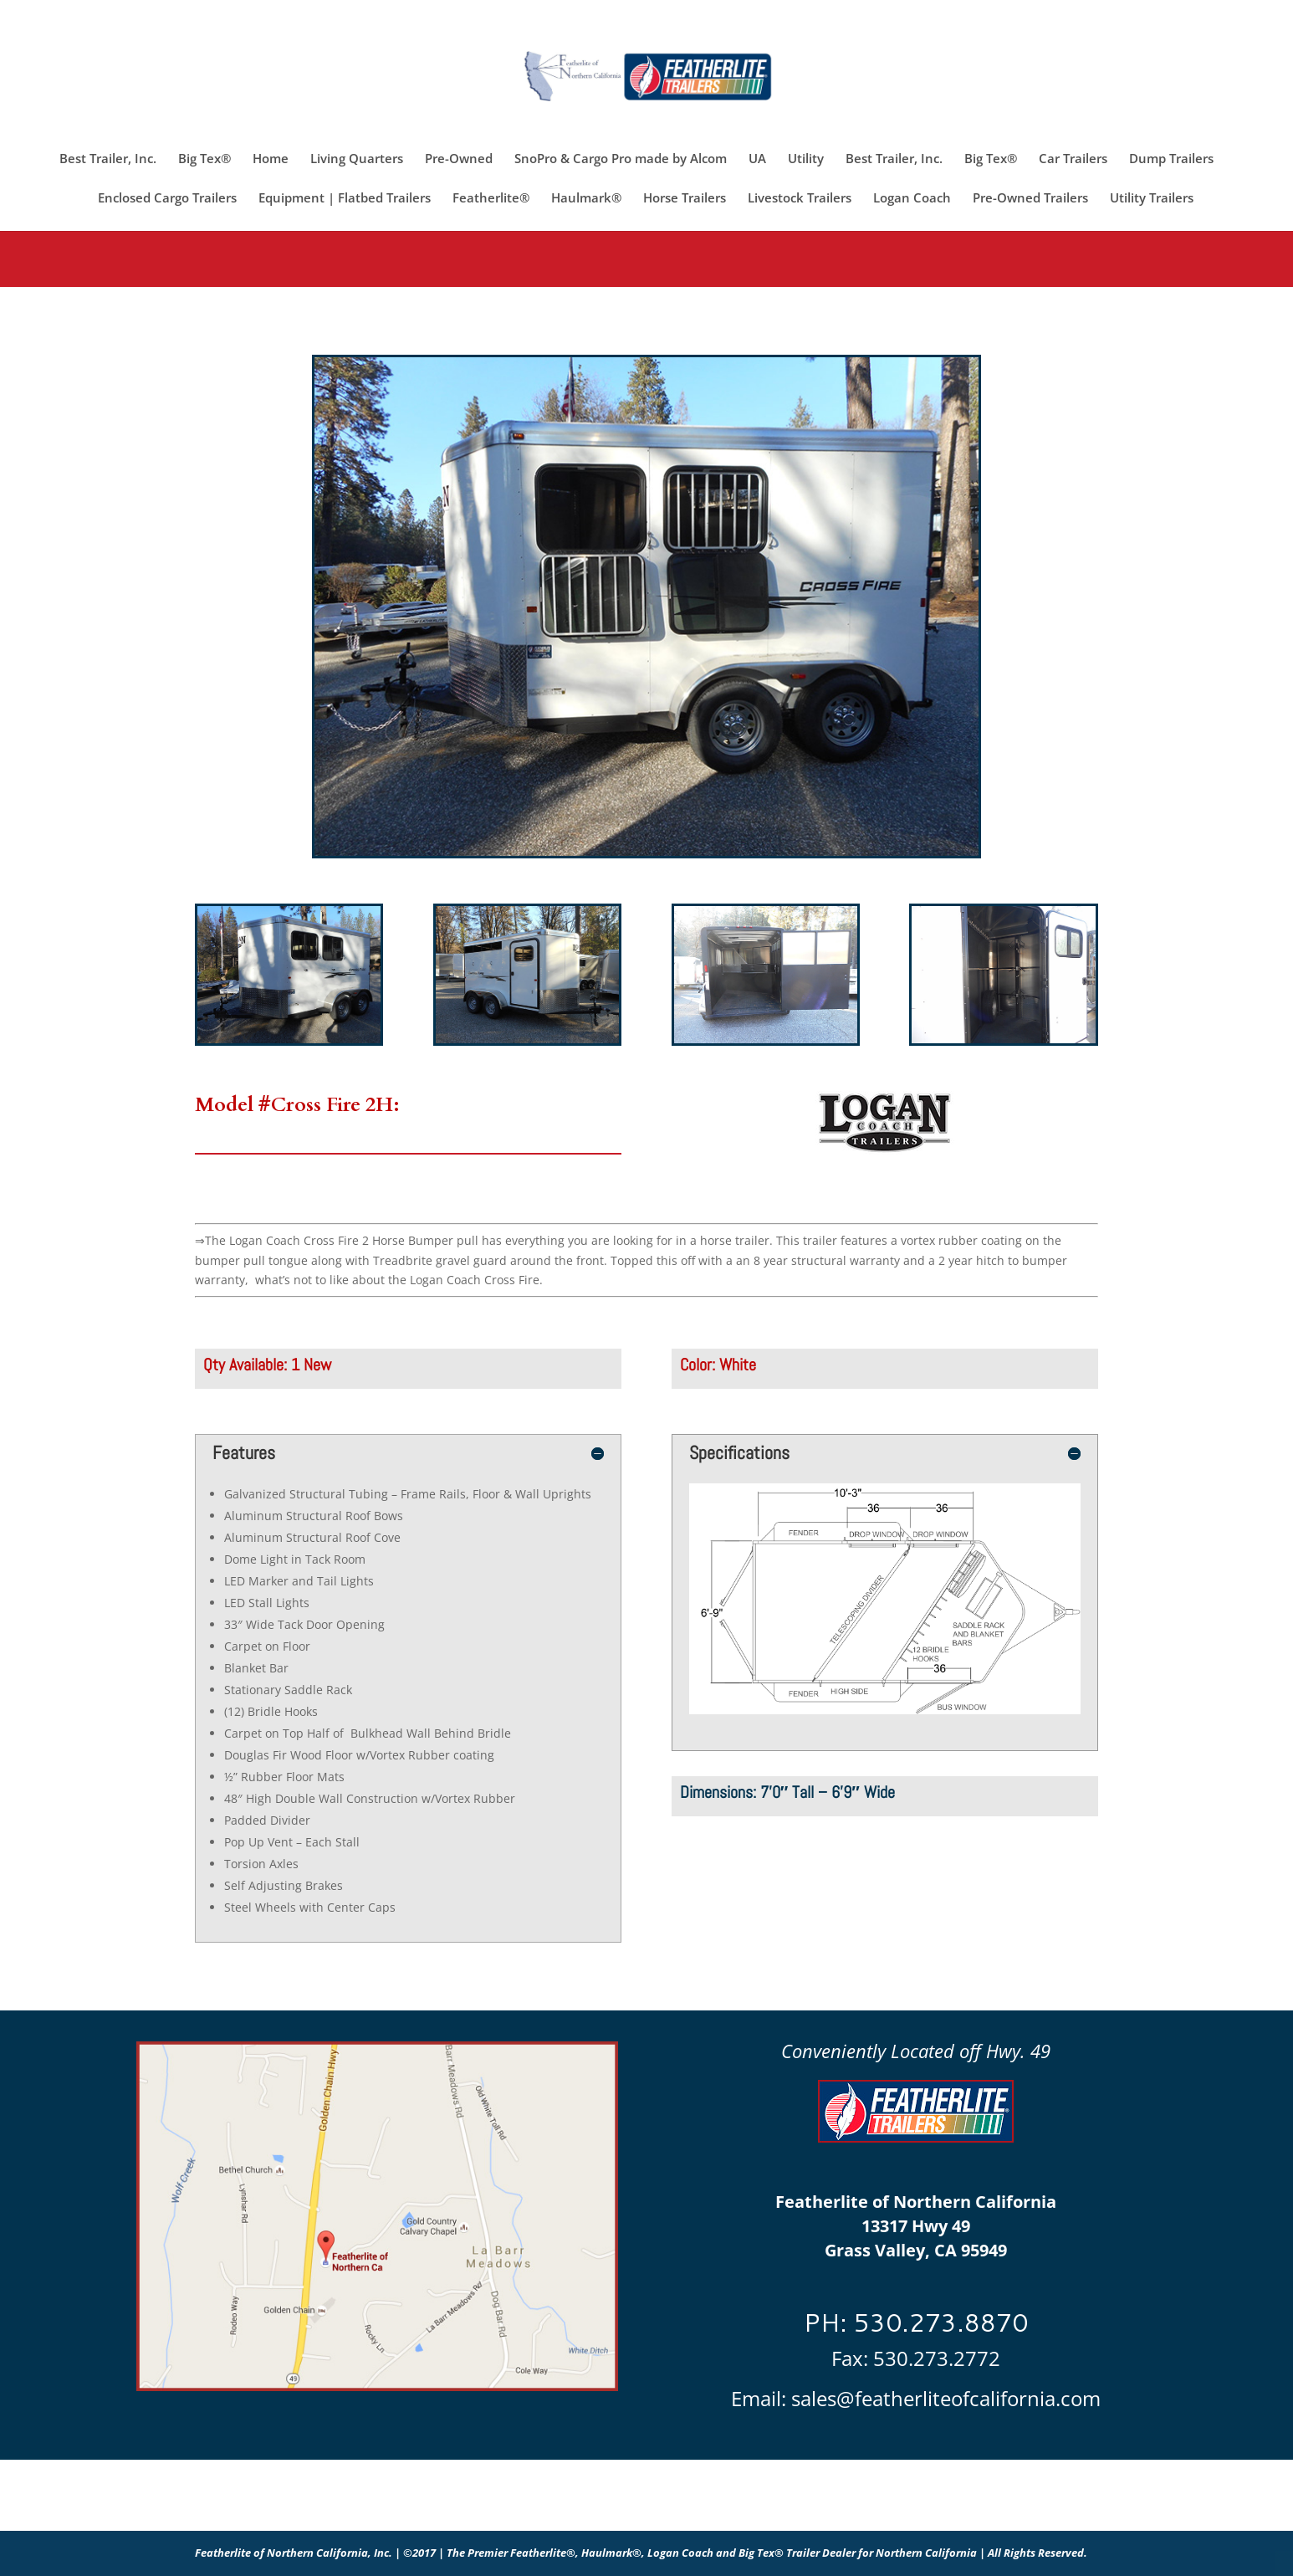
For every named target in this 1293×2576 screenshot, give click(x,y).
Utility (806, 159)
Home (271, 159)
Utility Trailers (1151, 199)
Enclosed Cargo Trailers (167, 199)
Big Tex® (204, 159)
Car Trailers (1073, 159)
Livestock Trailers (799, 199)
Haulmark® (586, 199)
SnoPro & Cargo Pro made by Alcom (620, 159)
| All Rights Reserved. (1033, 2552)
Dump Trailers (1171, 159)
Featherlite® (490, 199)
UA (757, 159)
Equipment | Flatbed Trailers (344, 199)
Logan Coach (912, 199)
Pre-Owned (459, 159)
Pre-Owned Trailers (1030, 199)
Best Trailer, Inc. (107, 159)
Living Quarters (356, 159)
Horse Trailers (684, 199)
